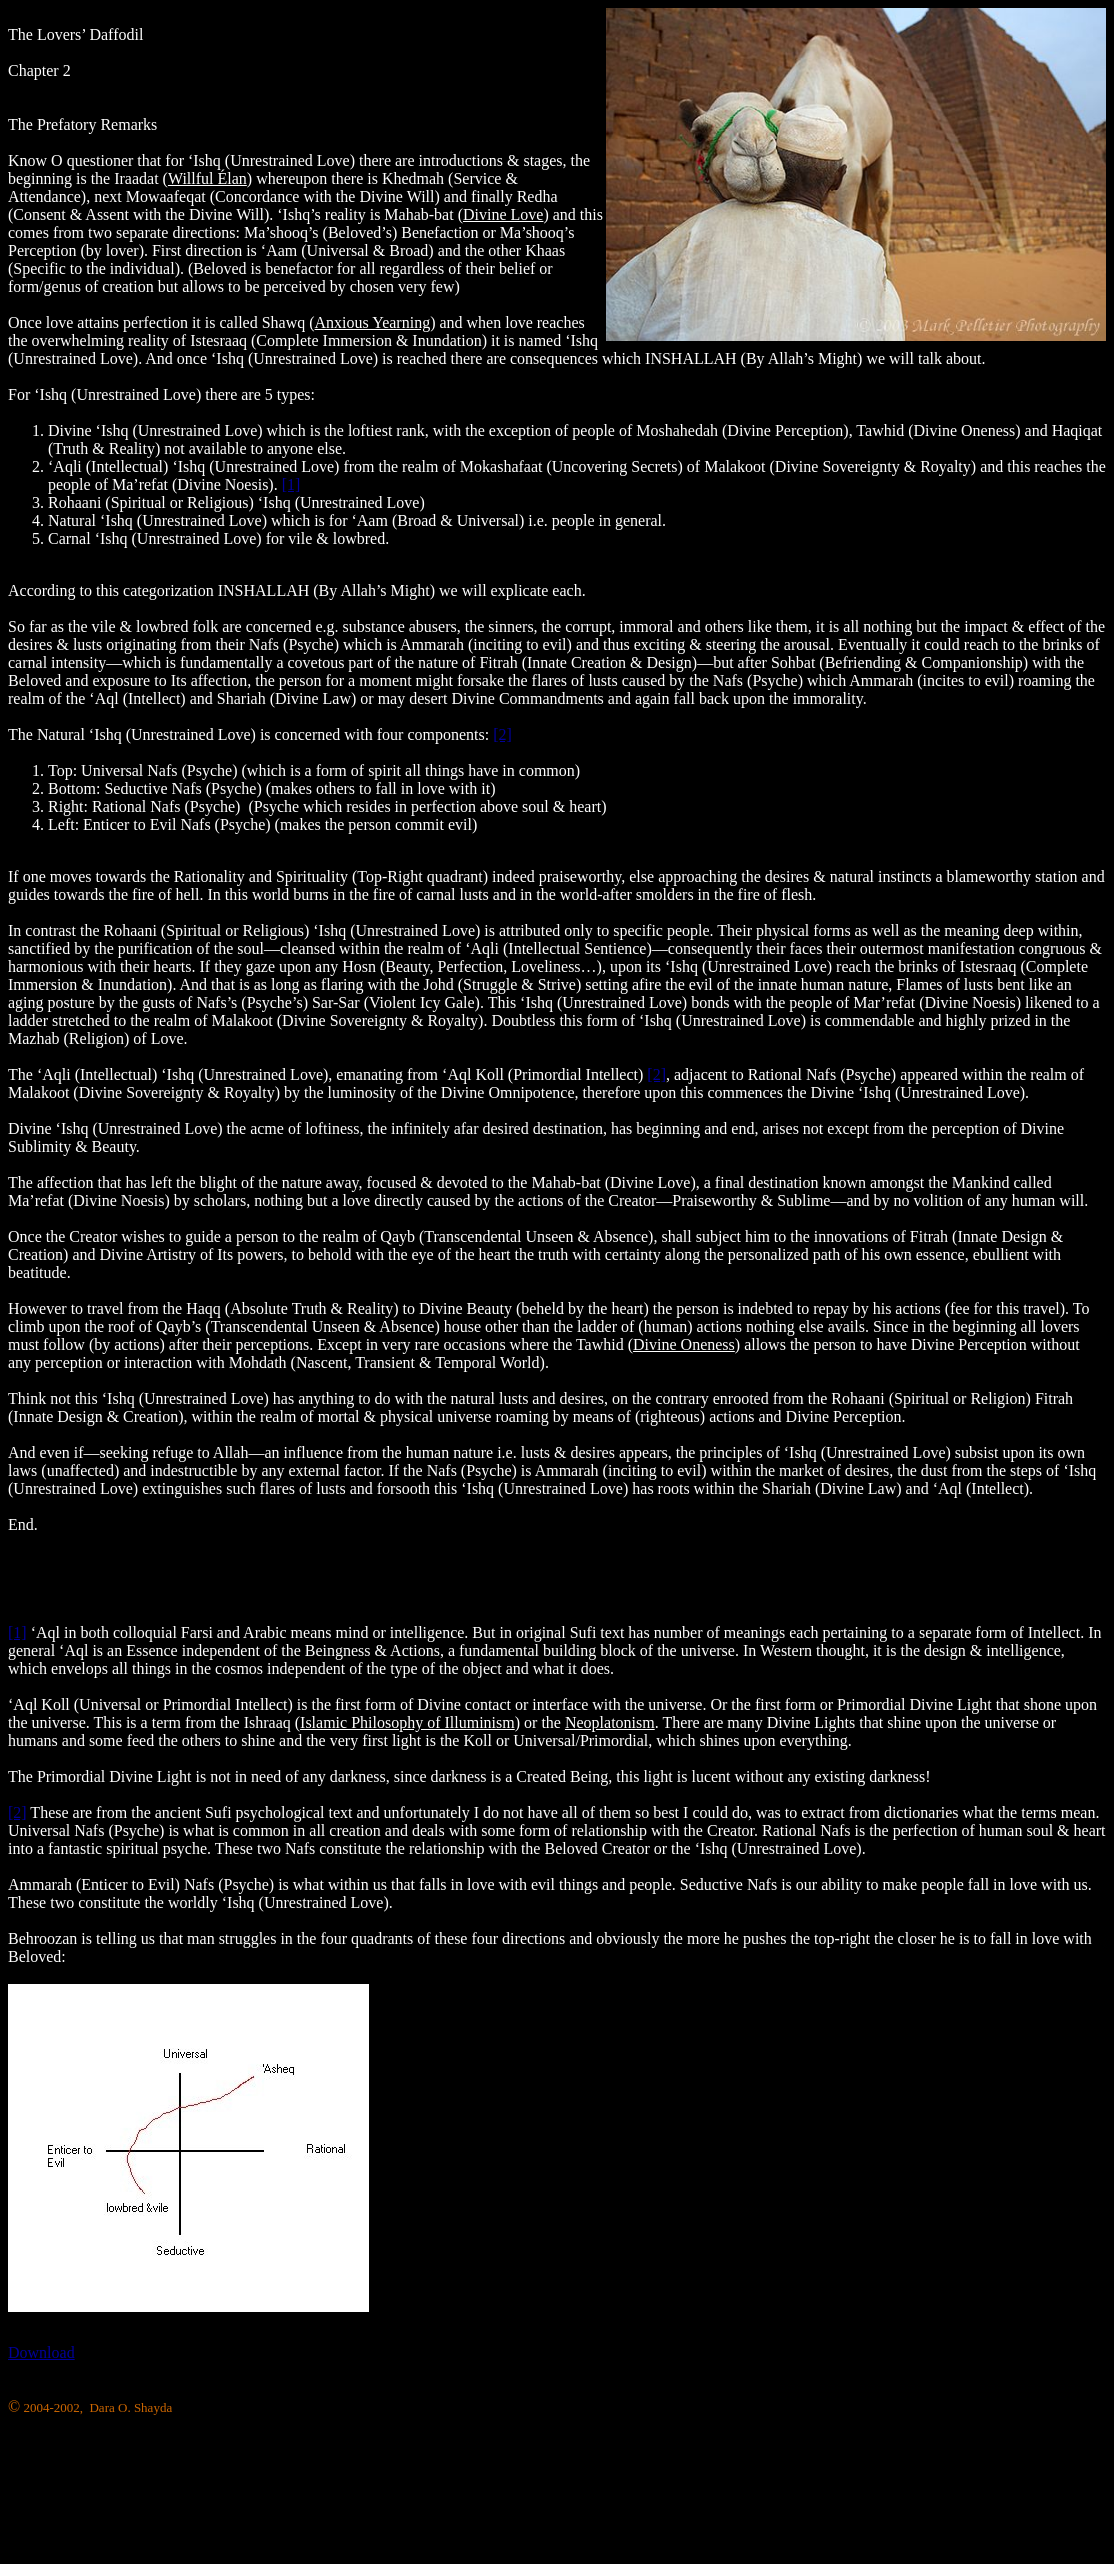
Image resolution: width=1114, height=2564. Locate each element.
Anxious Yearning (373, 322)
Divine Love (503, 214)
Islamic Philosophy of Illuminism (407, 1722)
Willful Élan (207, 178)
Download (41, 2352)
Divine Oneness (684, 1344)
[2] (502, 734)
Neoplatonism (610, 1722)
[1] (291, 484)
